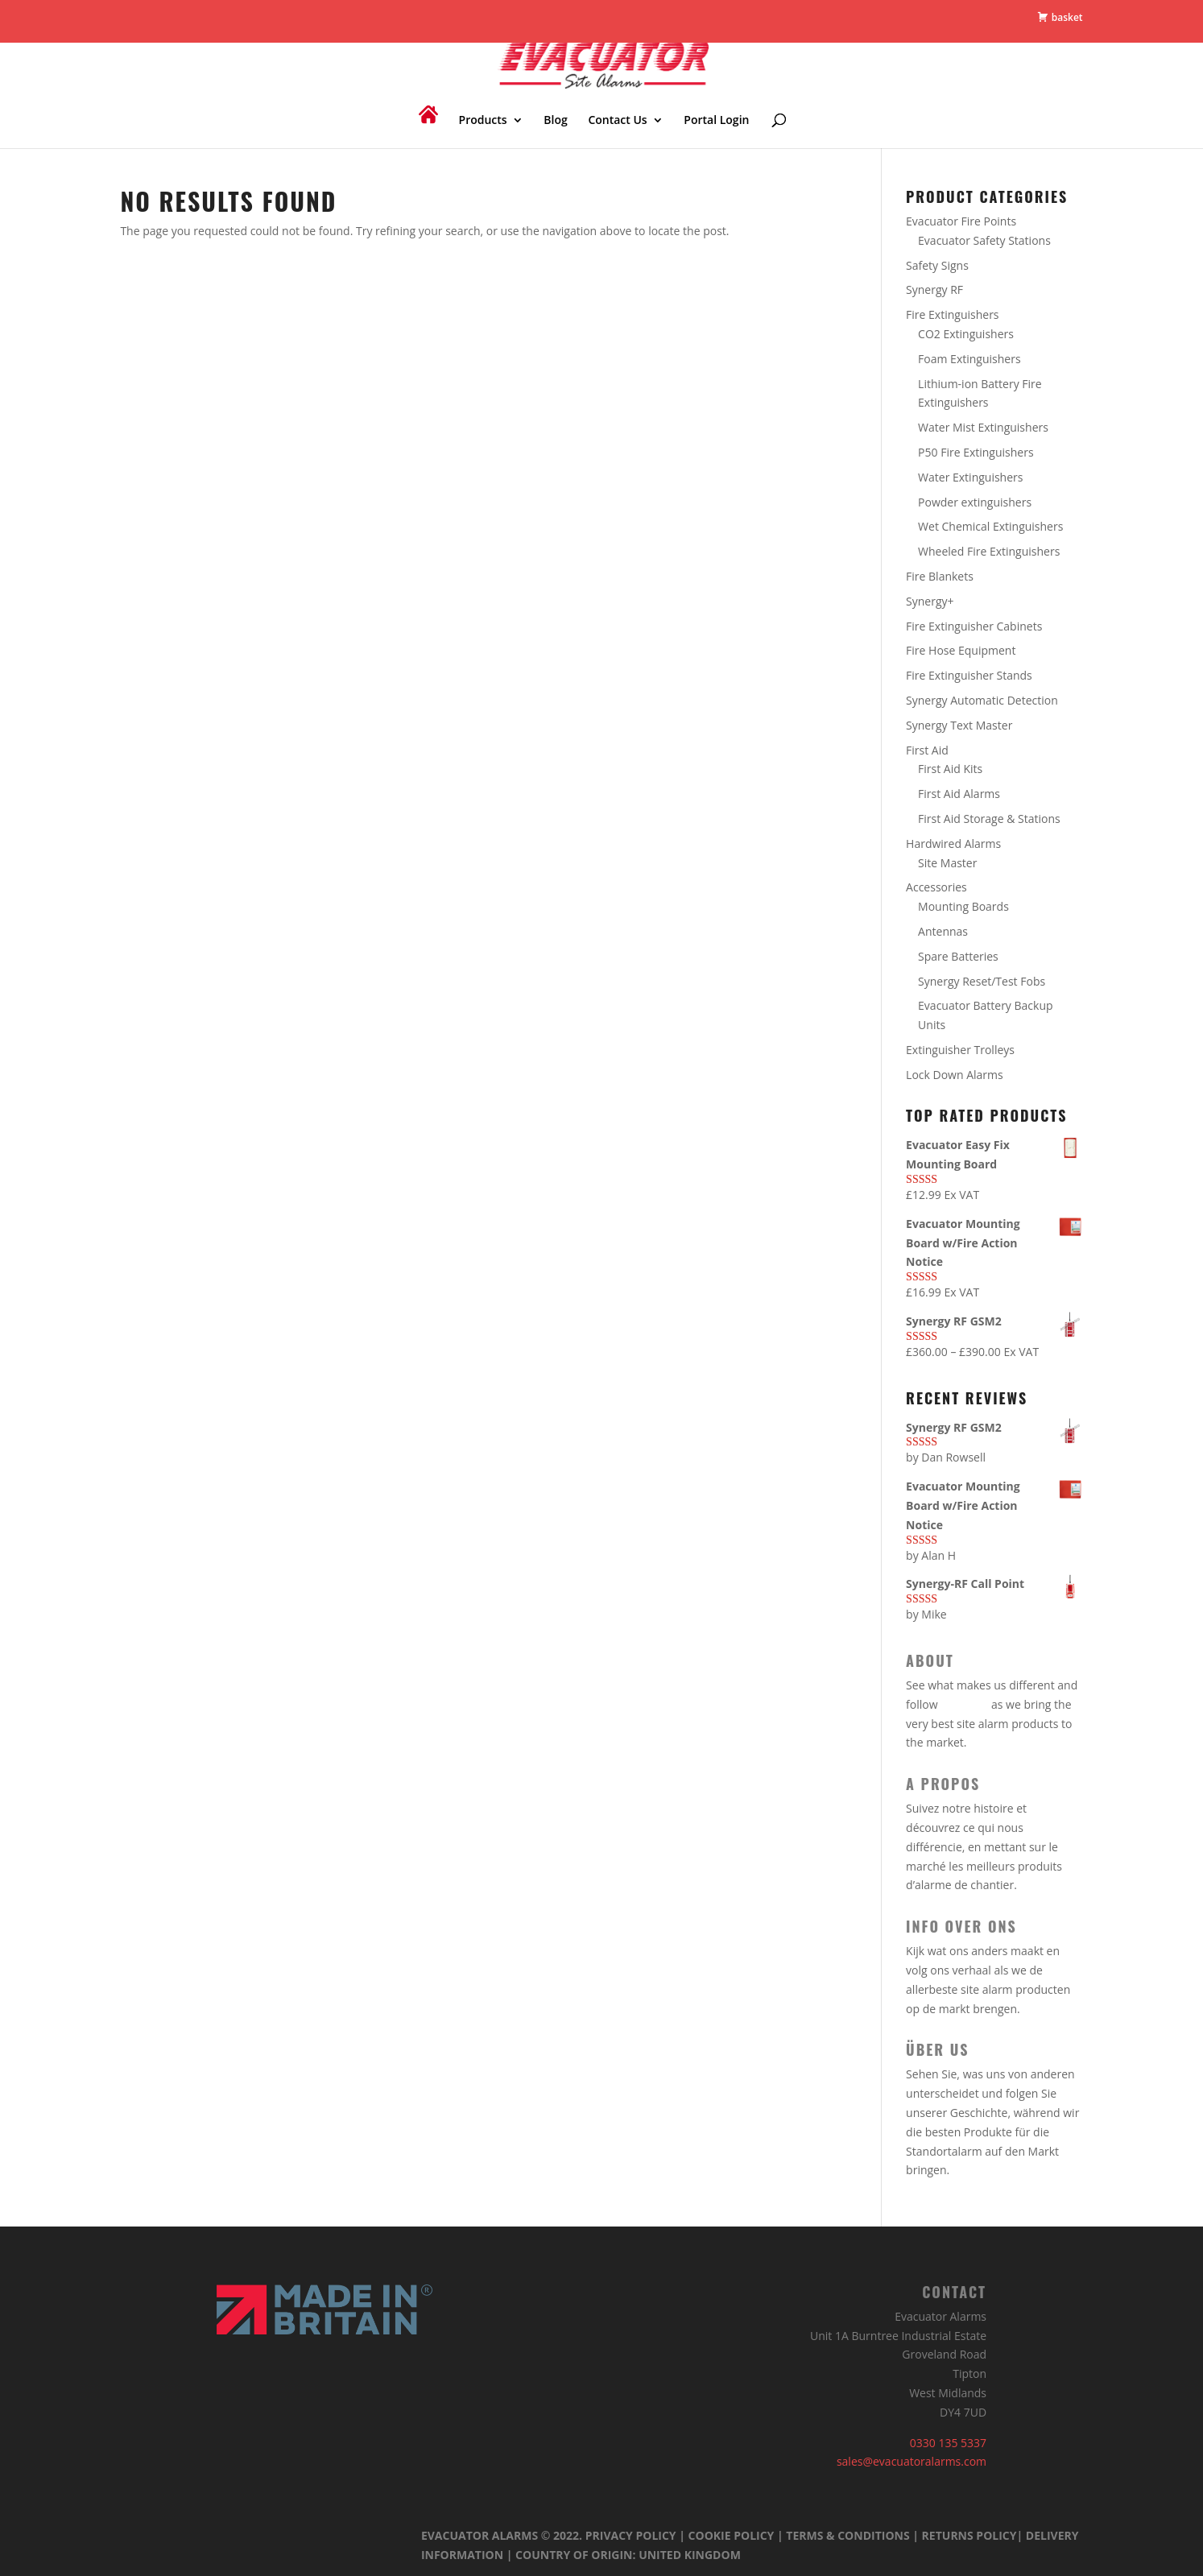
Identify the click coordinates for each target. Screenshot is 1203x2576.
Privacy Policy (630, 2535)
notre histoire (978, 1808)
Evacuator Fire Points (961, 221)
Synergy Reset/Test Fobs (981, 981)
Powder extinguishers (974, 502)
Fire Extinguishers (952, 314)
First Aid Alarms (959, 793)
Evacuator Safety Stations (984, 240)
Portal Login (716, 120)
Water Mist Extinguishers (983, 427)
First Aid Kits (950, 768)
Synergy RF (934, 289)
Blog (555, 120)
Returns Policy (969, 2535)
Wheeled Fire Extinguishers (989, 551)
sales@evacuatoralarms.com (911, 2461)
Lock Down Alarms (954, 1074)
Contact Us (617, 120)
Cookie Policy (731, 2535)
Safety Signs (937, 265)
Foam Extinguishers (969, 358)
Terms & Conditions (847, 2535)
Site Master (947, 862)
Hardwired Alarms (953, 843)
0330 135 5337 (948, 2442)
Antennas (943, 931)
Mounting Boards (963, 906)
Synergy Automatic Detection (982, 700)
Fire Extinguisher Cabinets (974, 626)
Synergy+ (929, 601)
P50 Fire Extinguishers (976, 452)
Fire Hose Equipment (960, 650)
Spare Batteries (958, 956)
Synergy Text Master (959, 725)
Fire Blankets (940, 576)
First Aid (927, 750)
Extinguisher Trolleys (960, 1049)
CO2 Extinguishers (966, 333)
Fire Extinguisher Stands (969, 675)
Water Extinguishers (970, 477)
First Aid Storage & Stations (989, 818)
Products (483, 120)
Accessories (936, 887)
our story (964, 1704)
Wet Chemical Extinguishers (990, 526)
